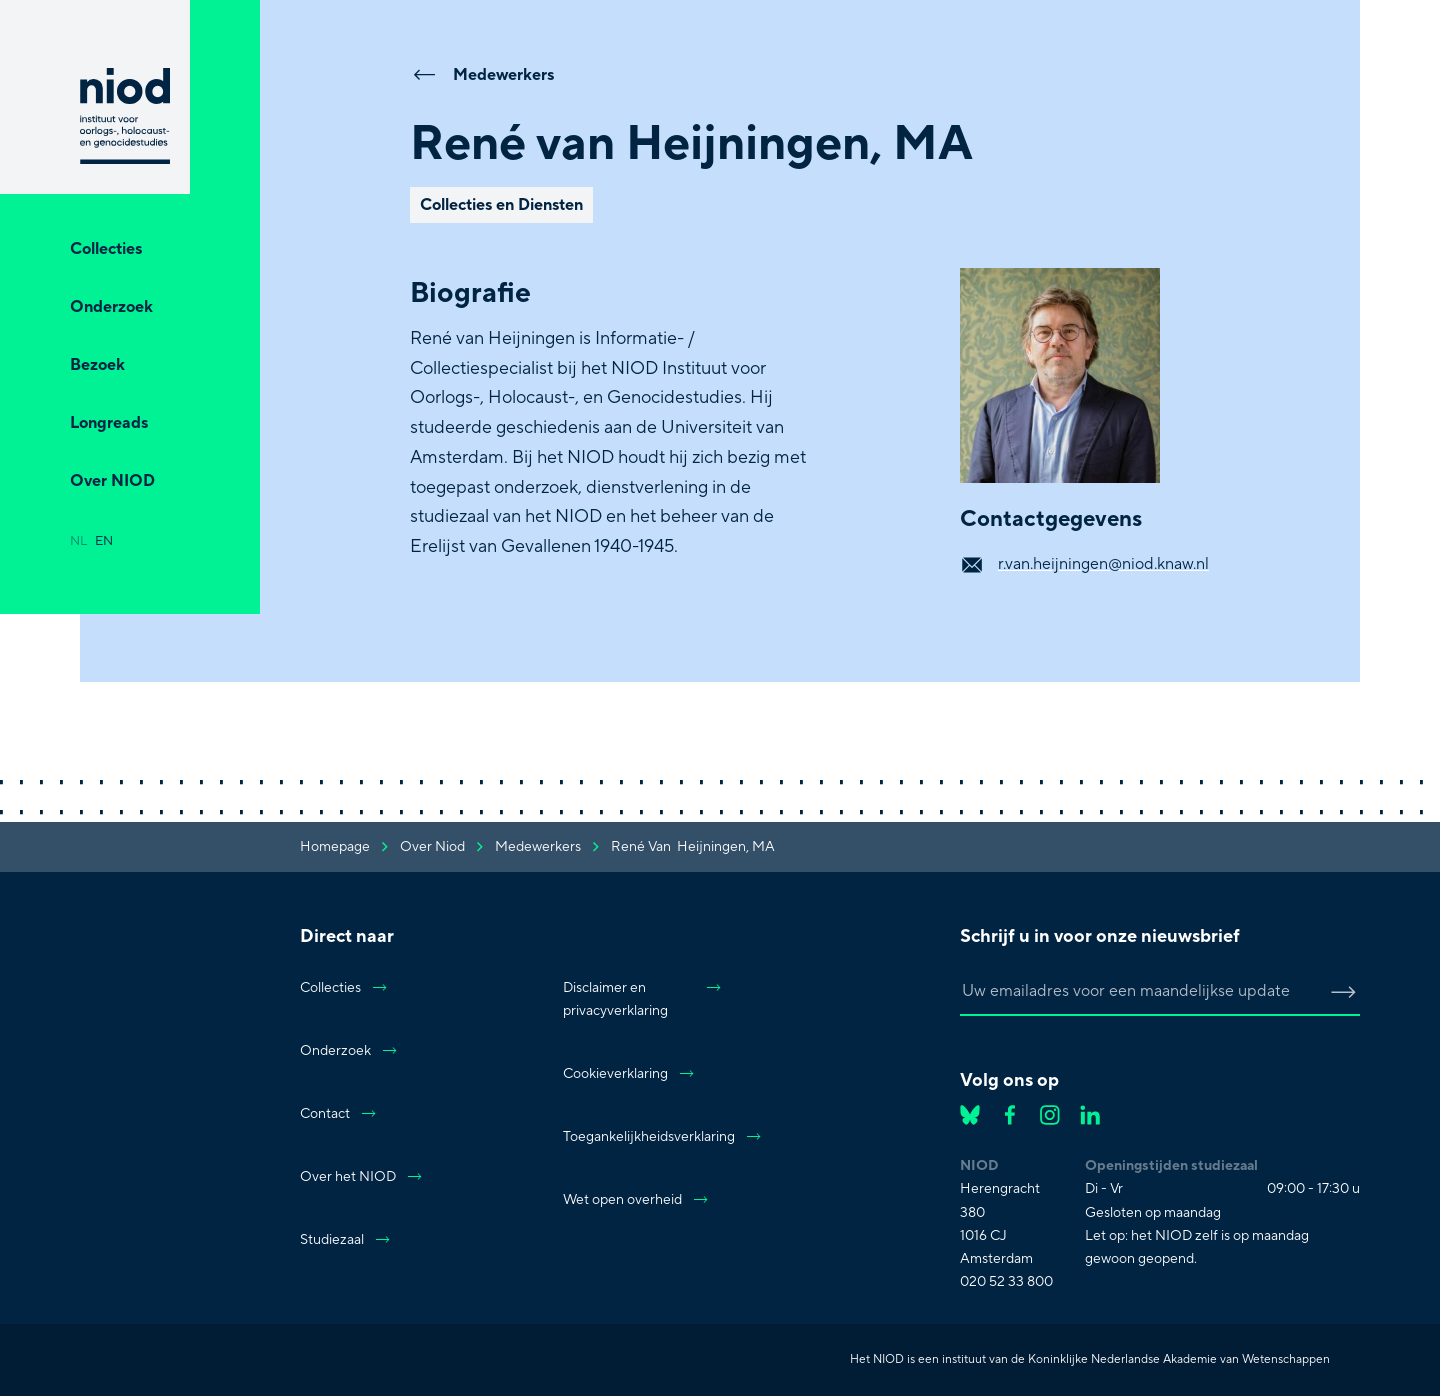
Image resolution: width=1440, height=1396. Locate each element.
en (104, 541)
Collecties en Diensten (501, 205)
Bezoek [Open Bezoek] (97, 365)
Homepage (335, 847)
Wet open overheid (636, 1200)
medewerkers (538, 847)
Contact (339, 1114)
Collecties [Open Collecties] (106, 249)
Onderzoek (349, 1051)
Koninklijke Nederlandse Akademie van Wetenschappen (1179, 1359)
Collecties (344, 988)
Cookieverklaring (629, 1074)
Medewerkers (482, 74)
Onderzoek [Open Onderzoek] (111, 307)
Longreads (109, 423)
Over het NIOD (362, 1177)
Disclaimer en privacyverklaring (643, 999)
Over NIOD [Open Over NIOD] (112, 481)
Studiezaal (346, 1240)
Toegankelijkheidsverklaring (643, 1137)
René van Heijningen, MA (693, 847)
